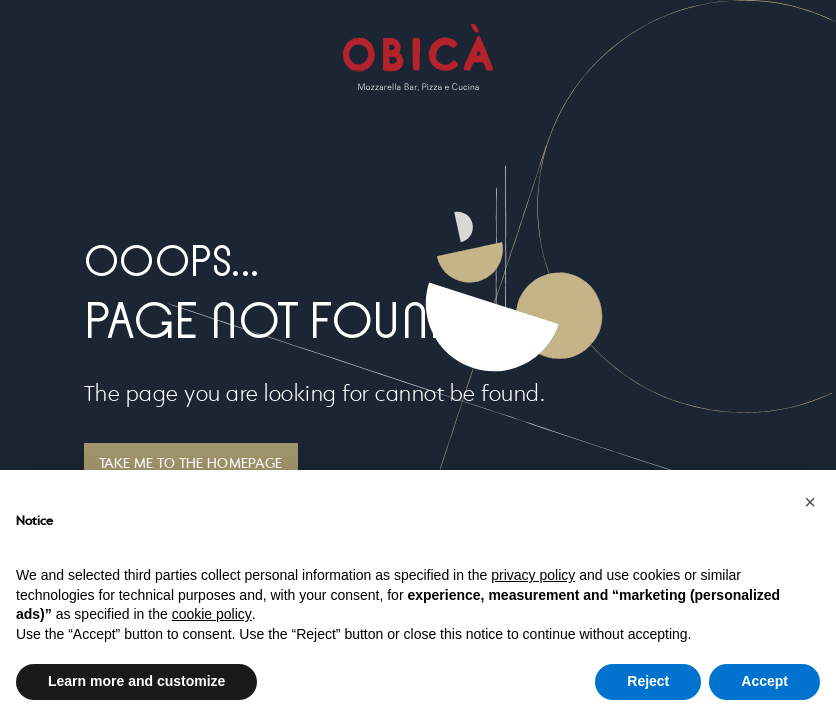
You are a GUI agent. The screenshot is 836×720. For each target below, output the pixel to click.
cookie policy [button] (212, 614)
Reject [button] (648, 681)
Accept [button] (764, 681)
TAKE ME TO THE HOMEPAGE (191, 464)
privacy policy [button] (533, 575)
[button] (810, 502)
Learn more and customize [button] (136, 681)
